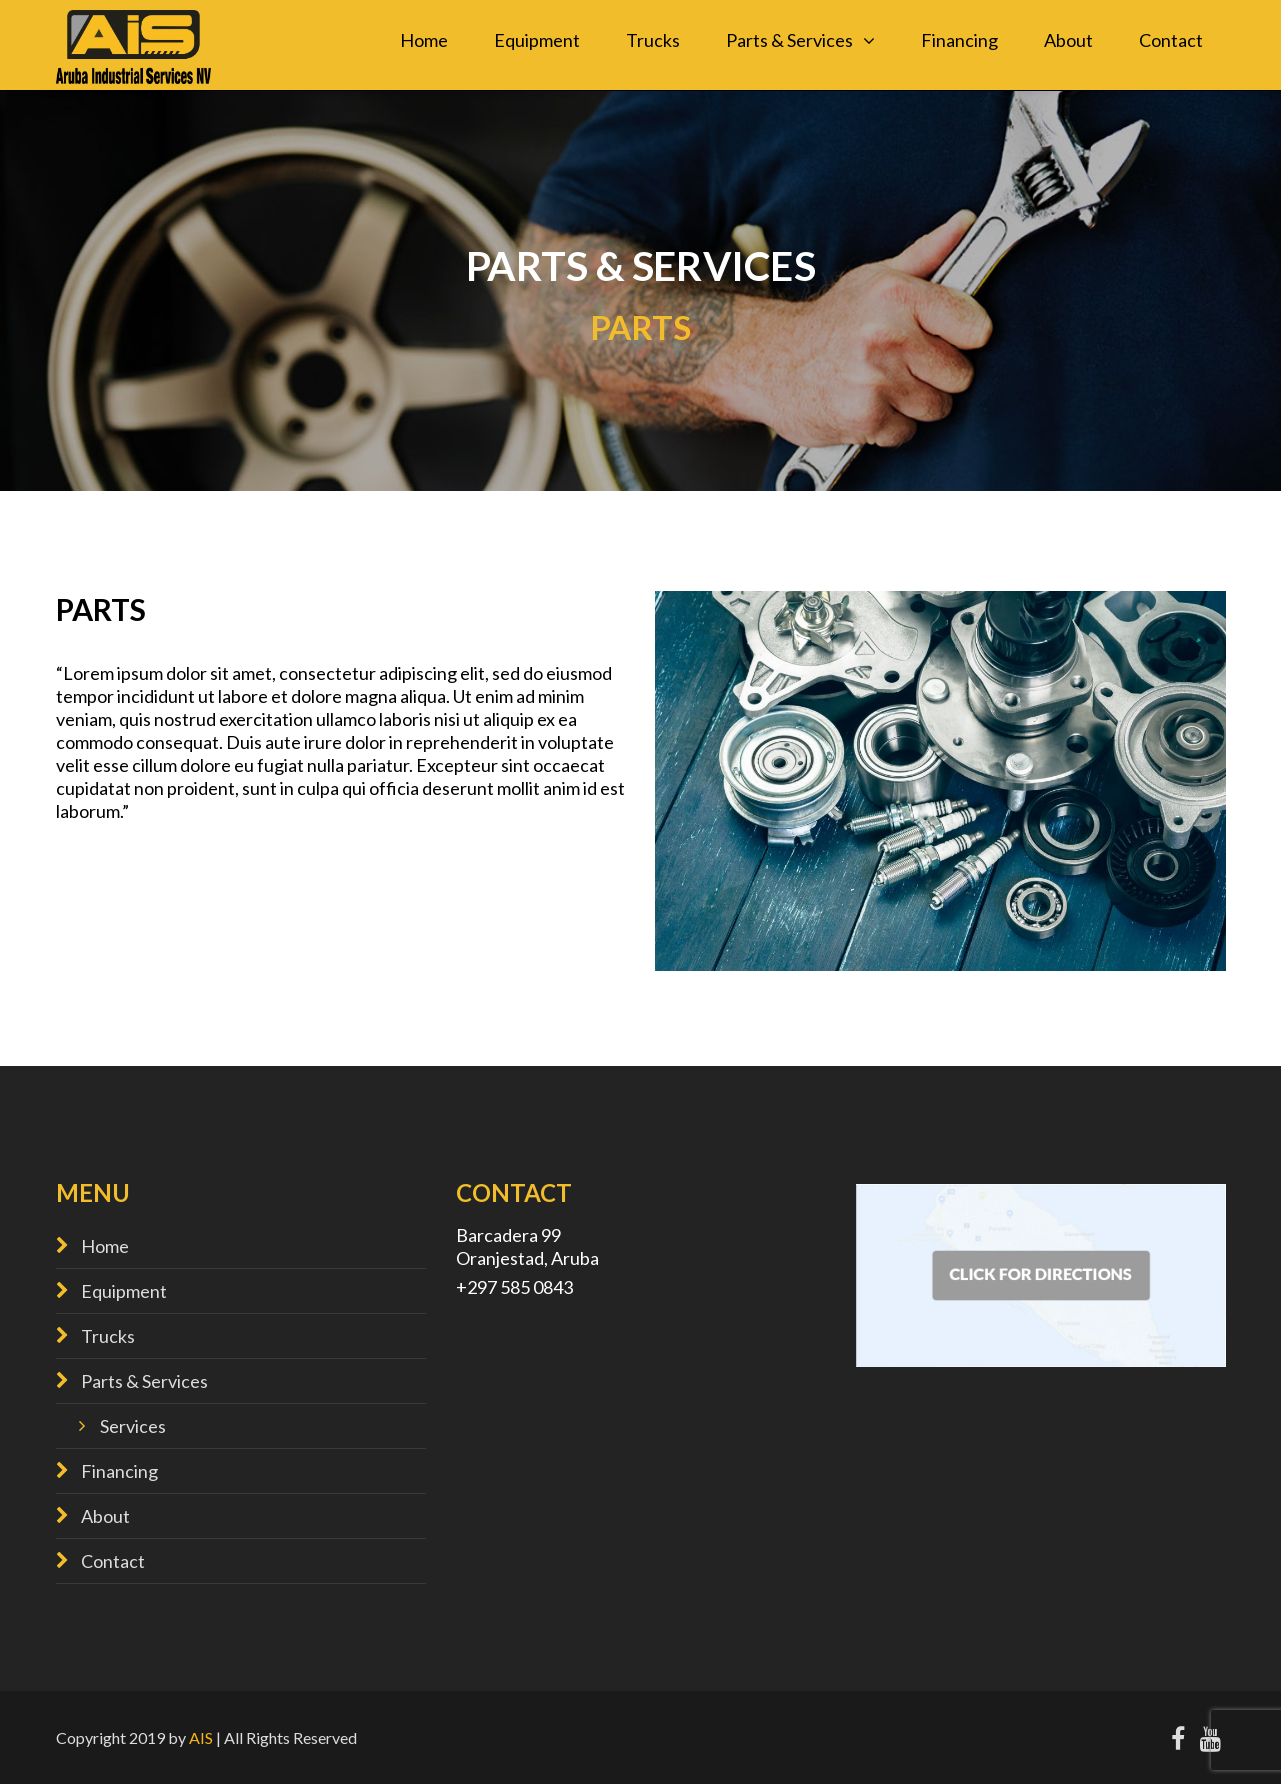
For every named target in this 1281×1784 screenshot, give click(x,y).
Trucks (653, 40)
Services (133, 1426)
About (1068, 40)
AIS (201, 1737)
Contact (1171, 40)
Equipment (537, 40)
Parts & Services (789, 40)
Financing (959, 40)
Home (424, 40)
